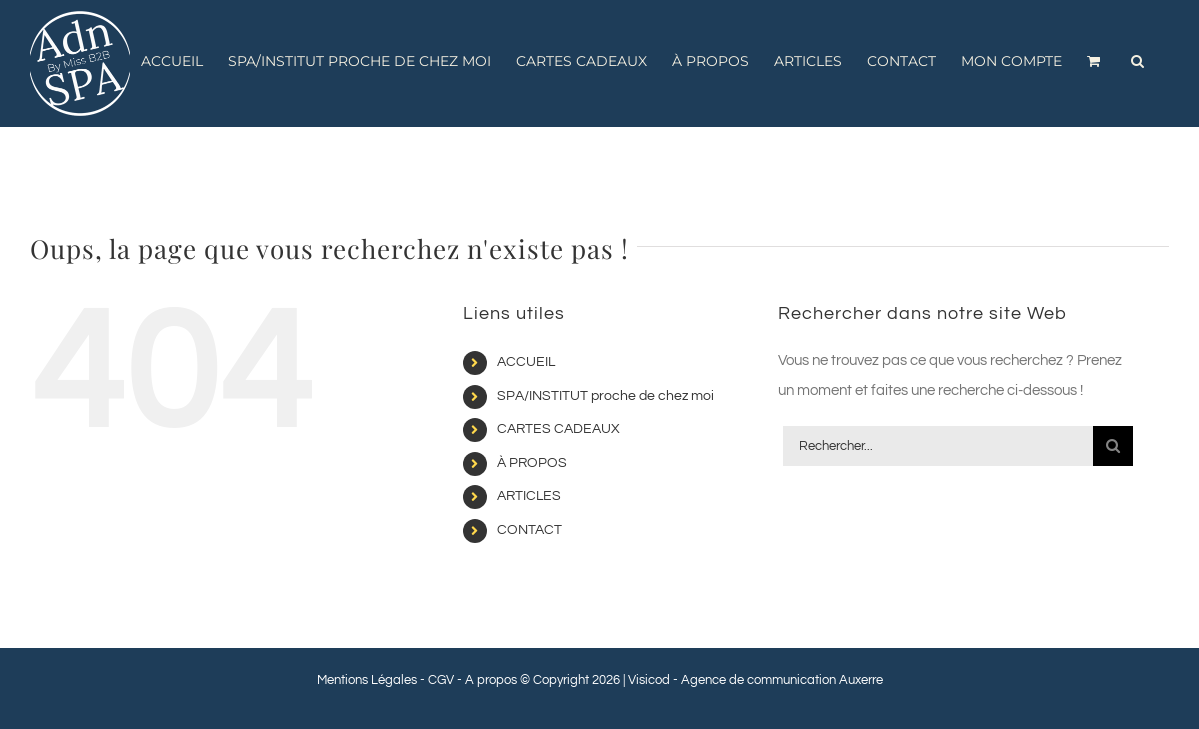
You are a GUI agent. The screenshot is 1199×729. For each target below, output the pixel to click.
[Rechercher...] (938, 446)
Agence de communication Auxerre (782, 680)
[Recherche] (1113, 446)
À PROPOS (532, 463)
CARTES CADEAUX (558, 429)
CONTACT (529, 530)
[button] (1137, 61)
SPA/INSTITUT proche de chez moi (605, 396)
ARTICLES (529, 496)
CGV (441, 680)
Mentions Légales (367, 680)
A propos (491, 680)
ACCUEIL (526, 362)
